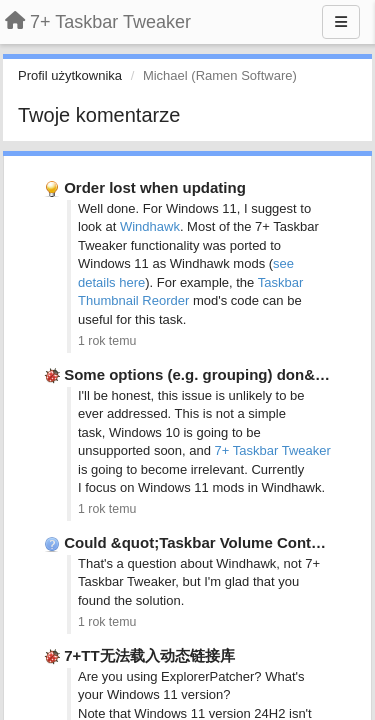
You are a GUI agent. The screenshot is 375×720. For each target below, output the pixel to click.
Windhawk (150, 226)
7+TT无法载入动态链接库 (149, 655)
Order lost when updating (155, 187)
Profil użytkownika (70, 75)
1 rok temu (107, 341)
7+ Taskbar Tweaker (273, 450)
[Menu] (341, 22)
